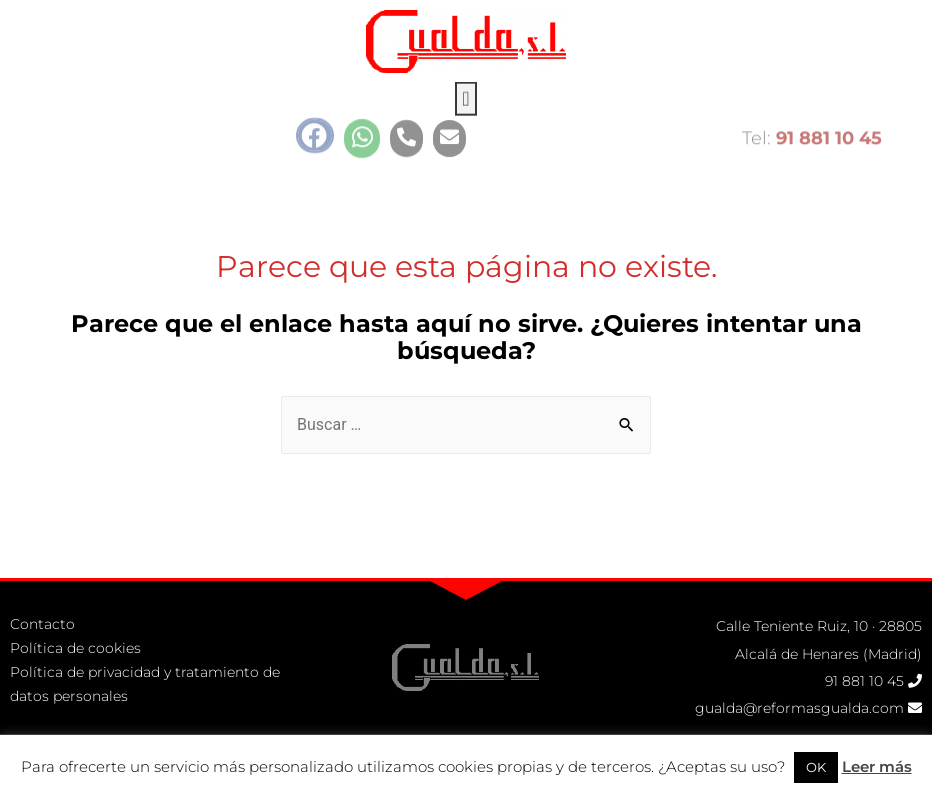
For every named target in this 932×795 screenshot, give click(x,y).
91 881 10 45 (864, 681)
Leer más (877, 766)
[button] (465, 85)
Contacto (42, 624)
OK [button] (816, 767)
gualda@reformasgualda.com (799, 708)
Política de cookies (75, 648)
